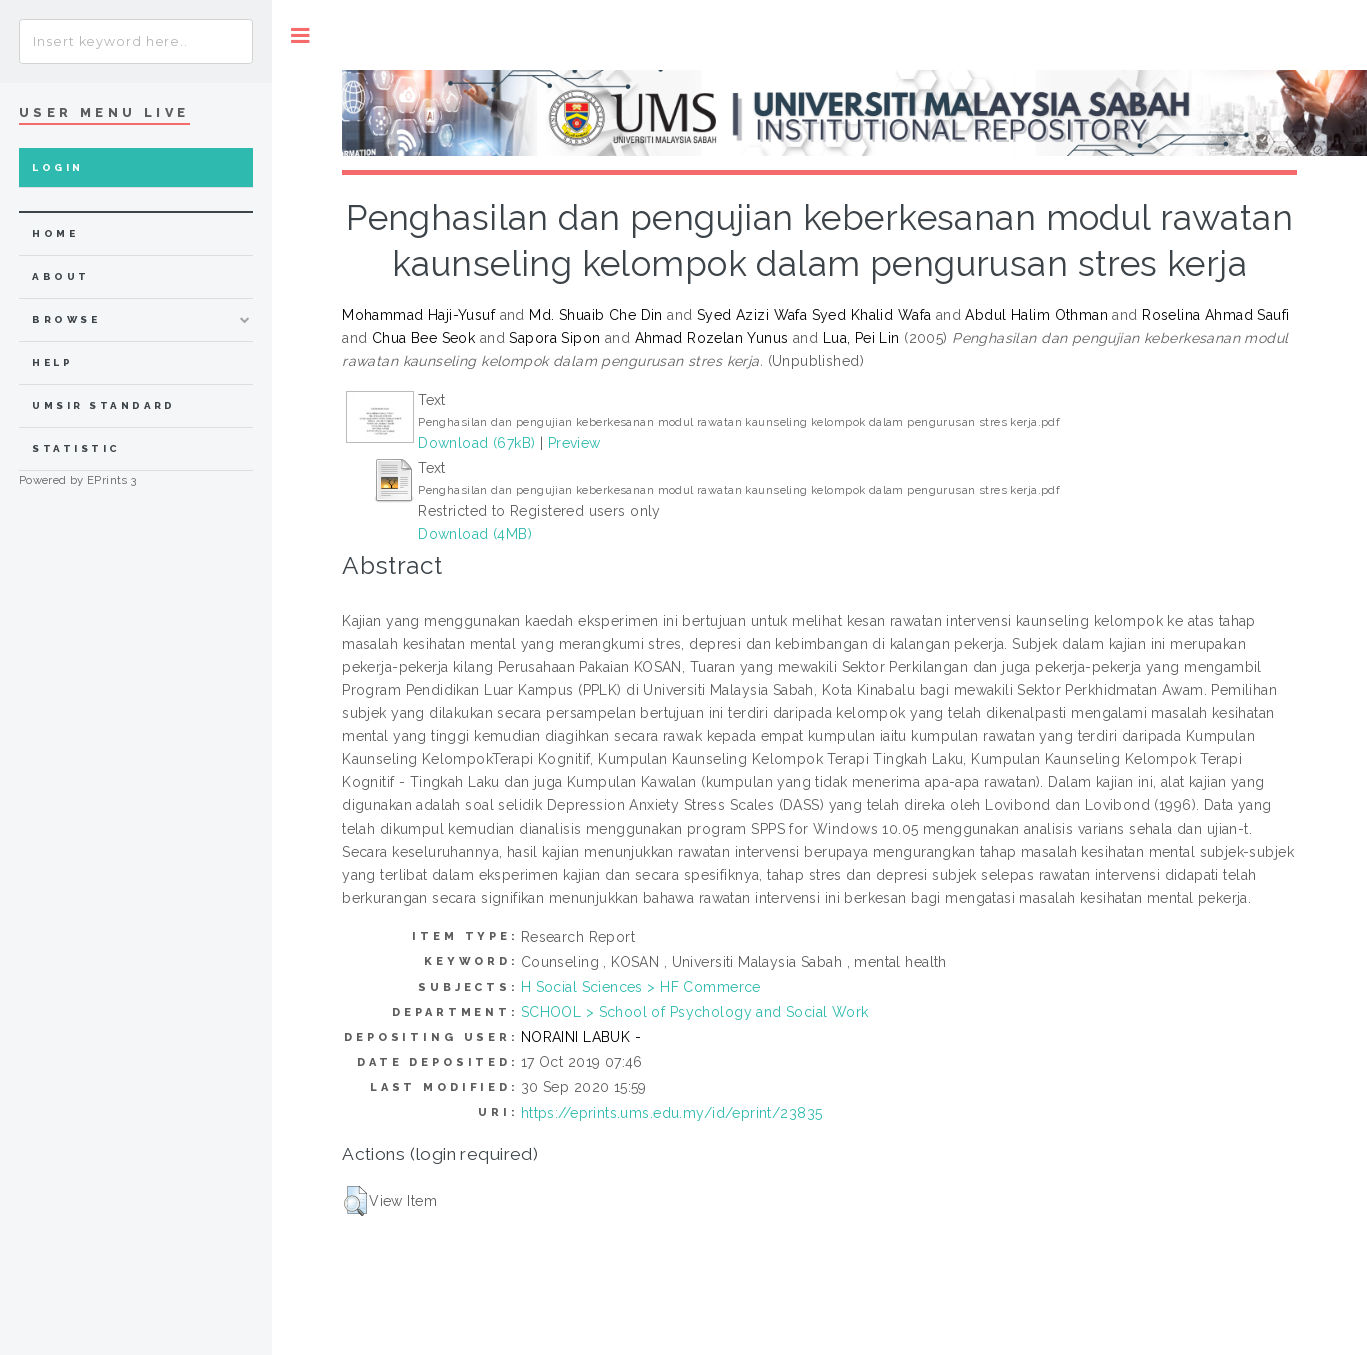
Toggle (300, 35)
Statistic (76, 448)
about (60, 276)
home (55, 233)
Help (52, 362)
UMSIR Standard (104, 405)
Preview (574, 443)
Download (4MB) (475, 534)
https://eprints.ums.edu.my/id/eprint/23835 (672, 1113)
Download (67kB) (476, 443)
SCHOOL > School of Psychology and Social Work (695, 1012)
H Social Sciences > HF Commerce (641, 987)
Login (57, 167)
